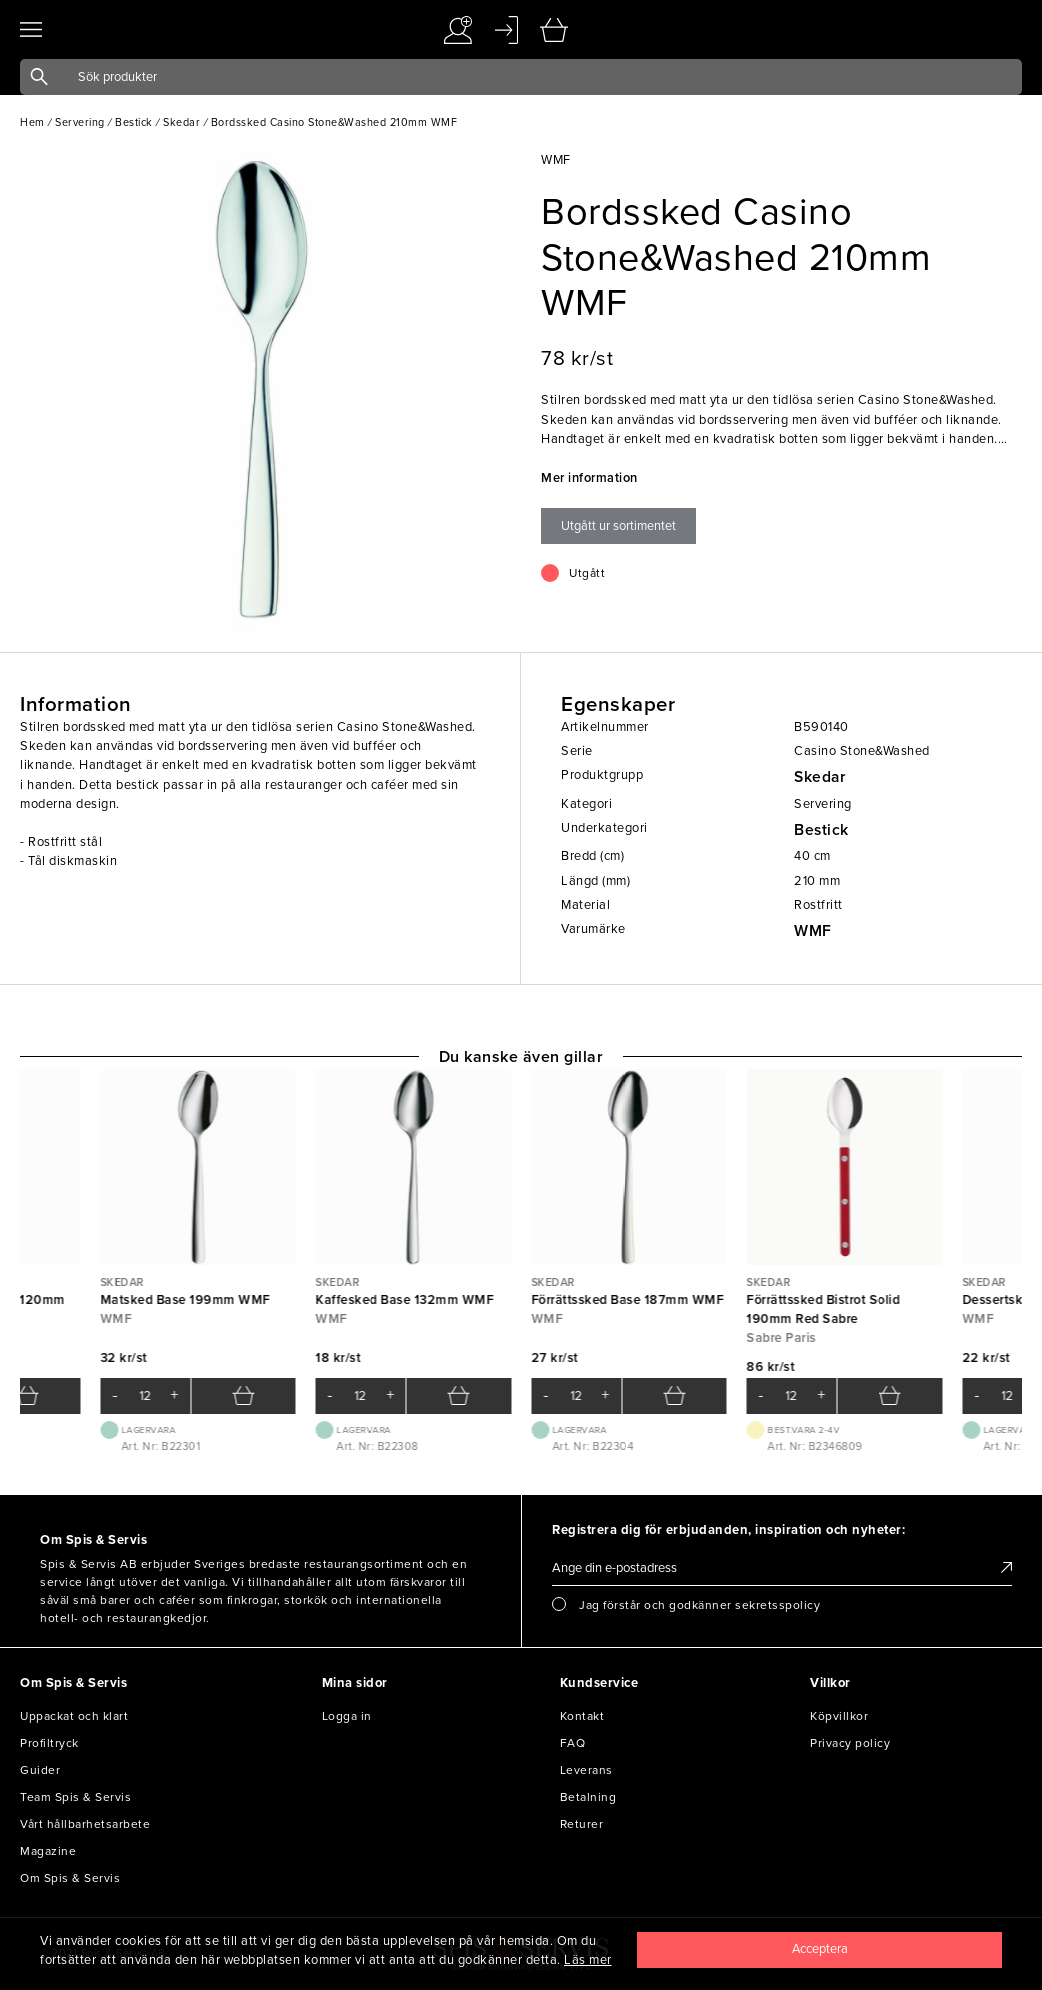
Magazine (48, 1851)
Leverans (586, 1770)
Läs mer (588, 1960)
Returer (582, 1824)
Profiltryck (49, 1743)
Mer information (589, 478)
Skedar (819, 777)
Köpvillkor (839, 1716)
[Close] (819, 1950)
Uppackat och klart (74, 1716)
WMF (813, 931)
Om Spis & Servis (70, 1878)
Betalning (588, 1797)
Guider (40, 1770)
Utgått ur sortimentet (618, 526)
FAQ (573, 1743)
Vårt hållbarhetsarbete (85, 1824)
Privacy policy (850, 1743)
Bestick (821, 830)
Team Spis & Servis (75, 1797)
